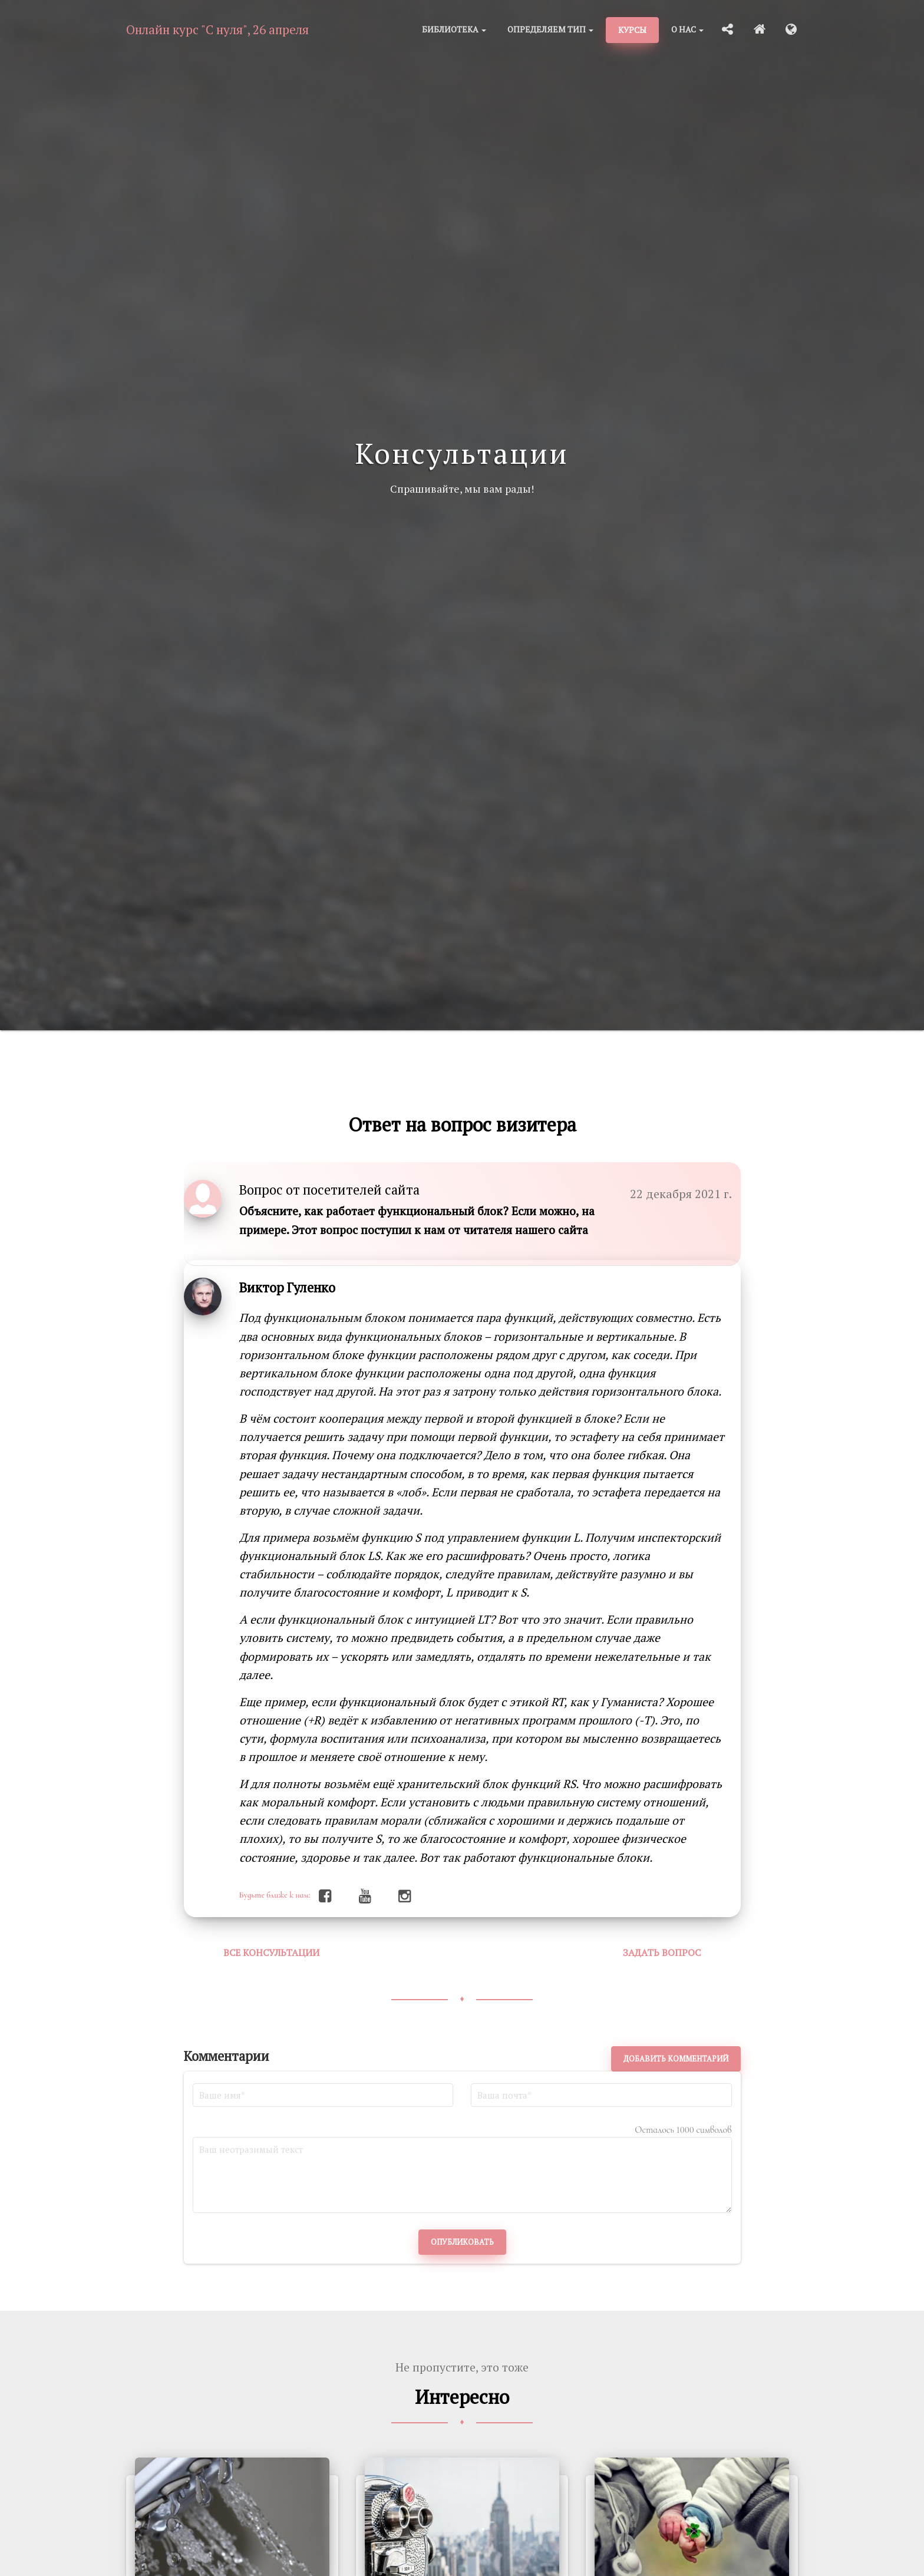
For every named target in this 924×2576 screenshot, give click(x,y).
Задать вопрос (662, 1952)
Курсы (632, 29)
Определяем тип (550, 29)
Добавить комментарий (675, 2058)
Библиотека (454, 29)
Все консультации (271, 1952)
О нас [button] (687, 29)
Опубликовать (462, 2242)
